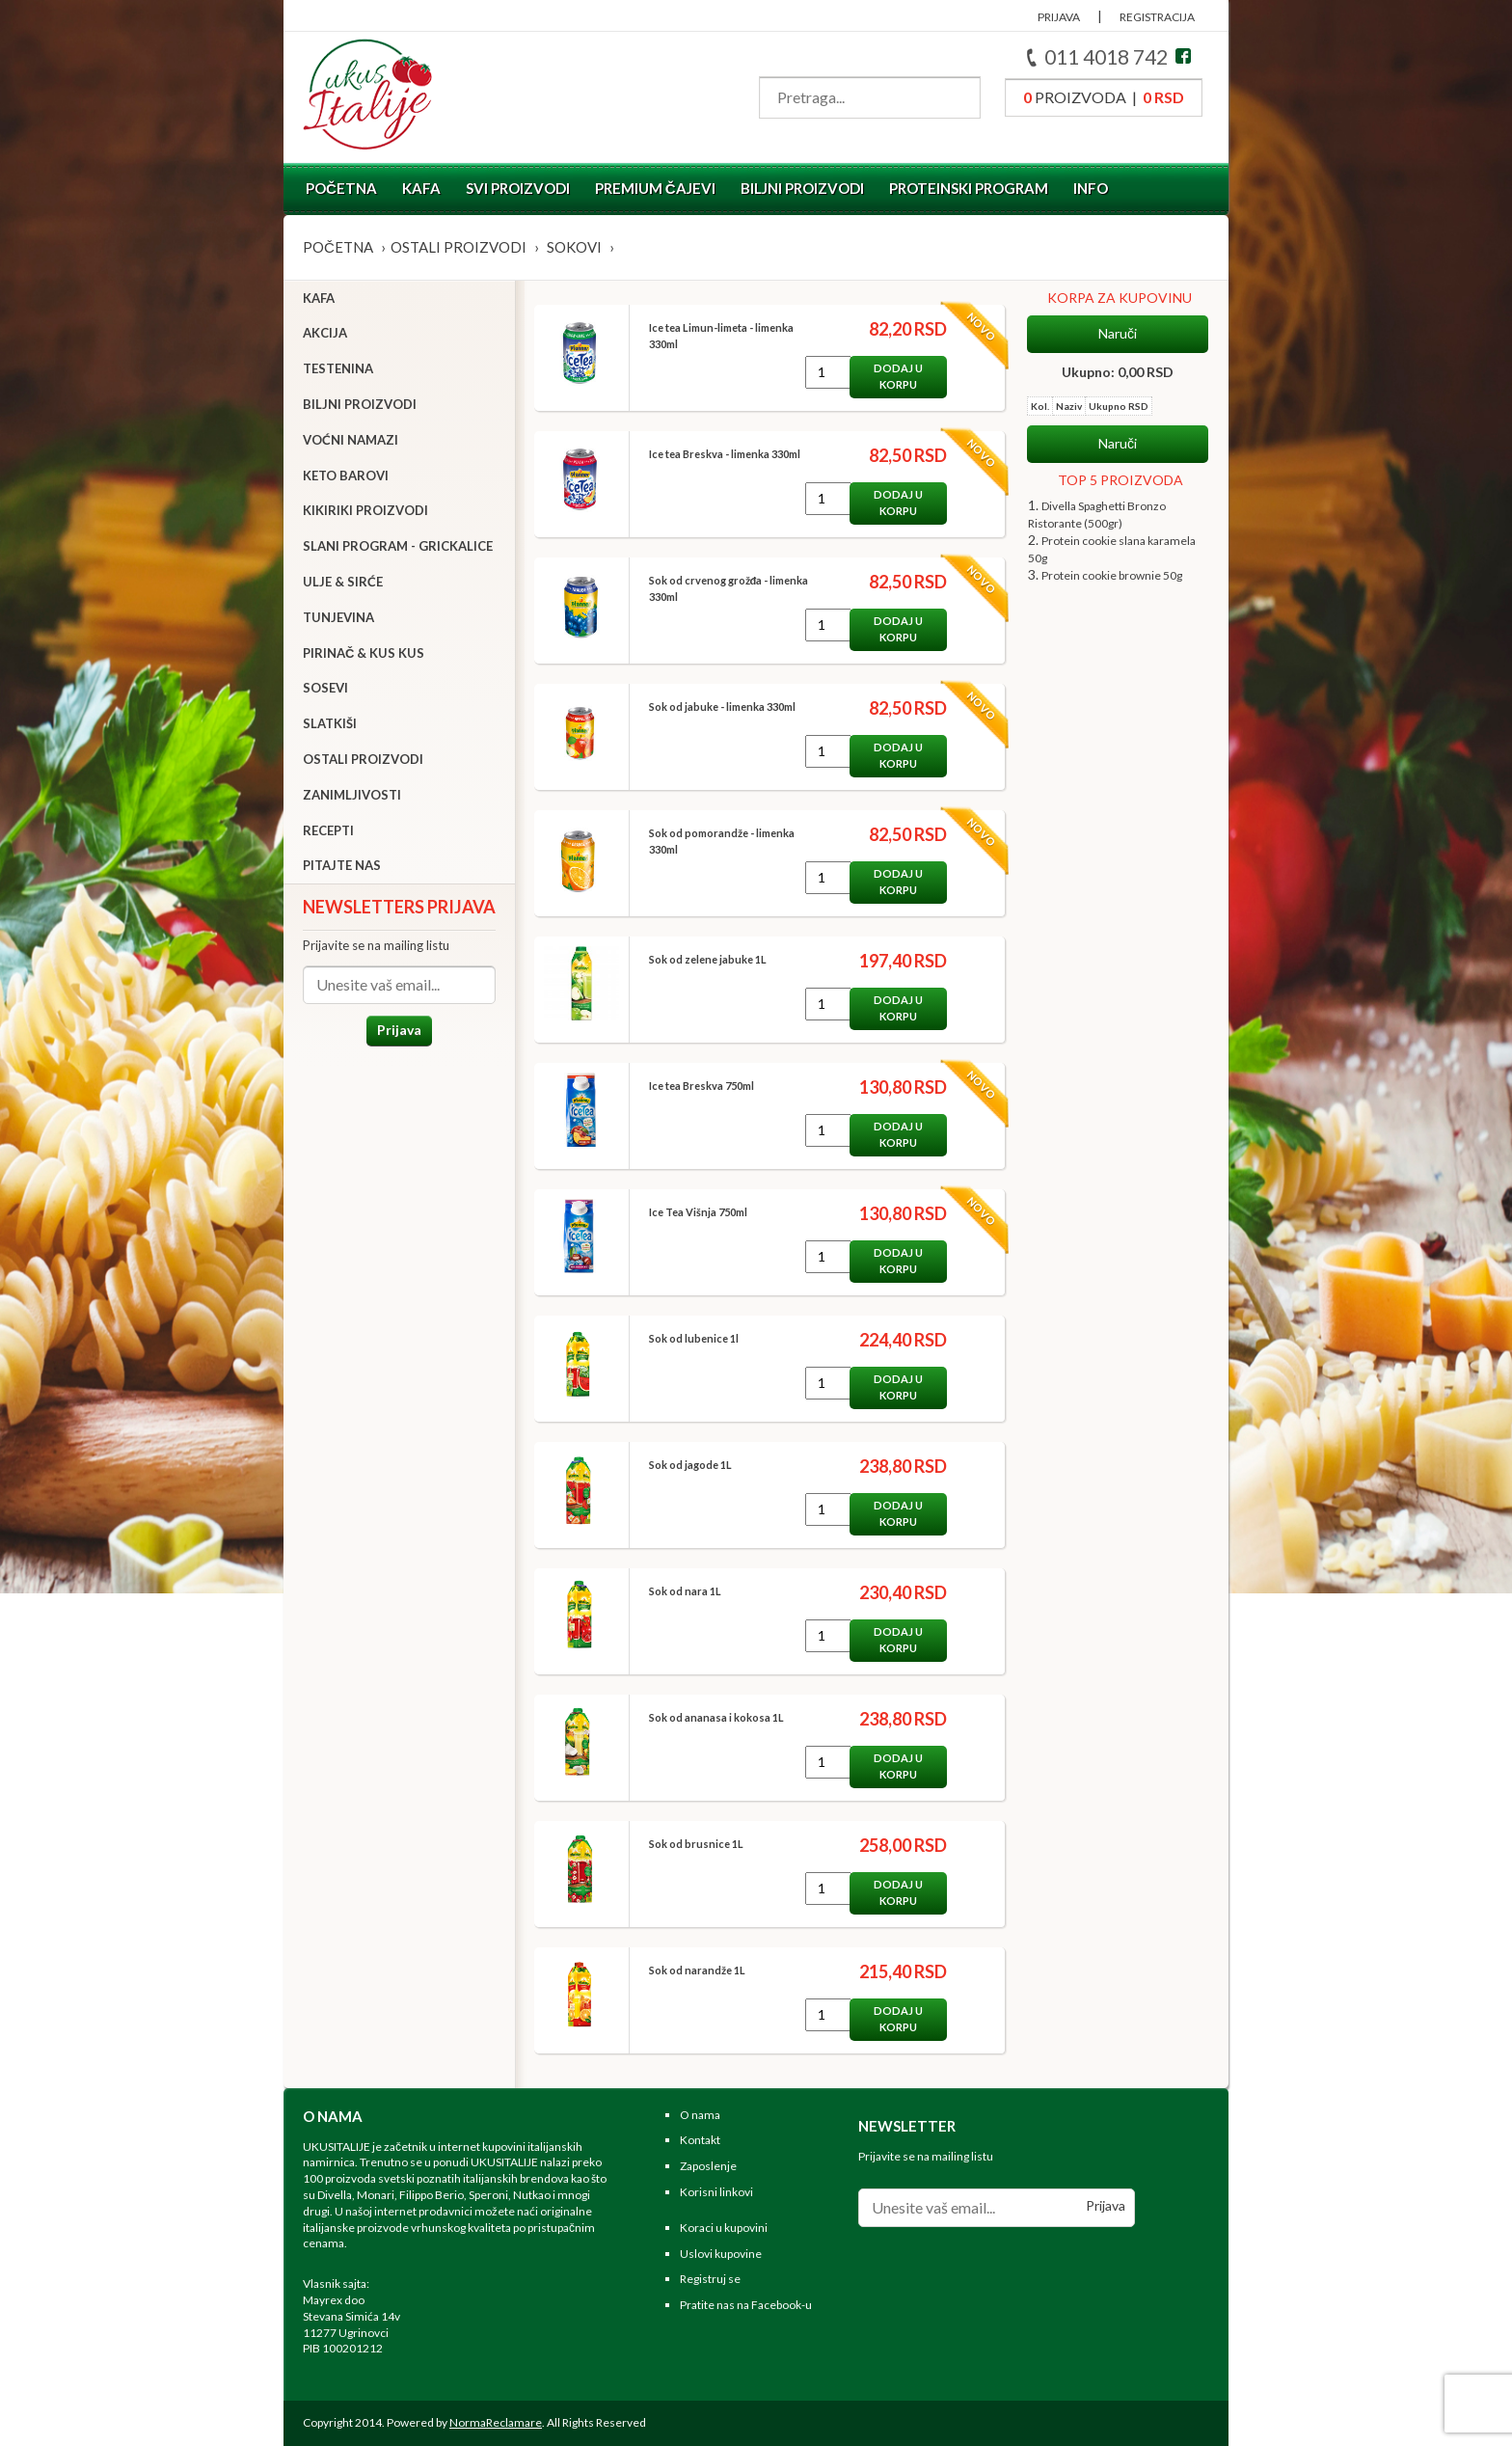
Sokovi (574, 247)
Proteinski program (968, 188)
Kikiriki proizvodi (365, 510)
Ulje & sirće (343, 581)
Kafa (421, 188)
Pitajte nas (342, 865)
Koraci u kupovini (724, 2227)
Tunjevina (338, 617)
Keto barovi (346, 475)
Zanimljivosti (352, 794)
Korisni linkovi (716, 2192)
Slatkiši (330, 723)
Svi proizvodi (518, 188)
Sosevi (325, 687)
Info (1090, 188)
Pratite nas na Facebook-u (746, 2304)
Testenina (338, 368)
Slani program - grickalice (398, 546)
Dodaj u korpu (898, 376)
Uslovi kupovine (721, 2253)
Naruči (1117, 333)
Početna (341, 188)
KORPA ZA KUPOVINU (1119, 297)
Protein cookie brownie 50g (1111, 575)
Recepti (328, 830)
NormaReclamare (495, 2422)
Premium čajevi (655, 188)
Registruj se (710, 2278)
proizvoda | (1103, 97)
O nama (700, 2114)
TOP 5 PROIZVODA (1120, 480)
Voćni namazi (350, 440)
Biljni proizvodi (802, 188)
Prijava (399, 1029)
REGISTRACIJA (1157, 17)
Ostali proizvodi (458, 247)
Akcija (325, 332)
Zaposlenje (708, 2166)
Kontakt (700, 2140)
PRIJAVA (1059, 17)
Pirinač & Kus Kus (363, 653)
